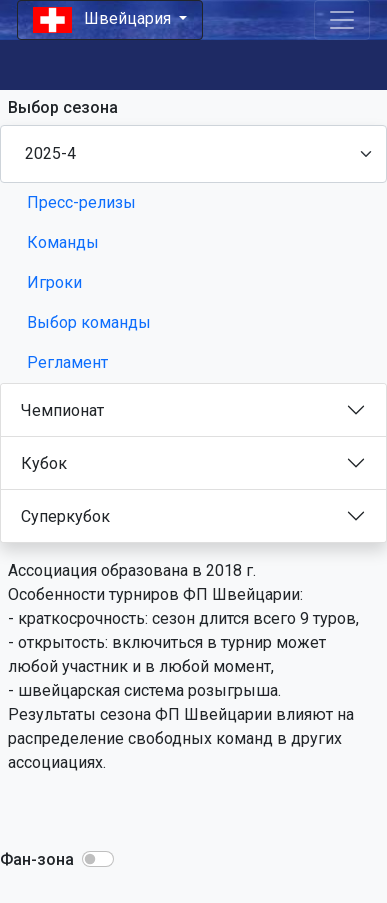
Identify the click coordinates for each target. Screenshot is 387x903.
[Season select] (193, 154)
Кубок (44, 463)
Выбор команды (89, 322)
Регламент (67, 362)
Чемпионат (62, 410)
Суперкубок (65, 516)
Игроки (54, 282)
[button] (98, 859)
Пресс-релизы (81, 202)
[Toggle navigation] (342, 20)
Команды (63, 242)
